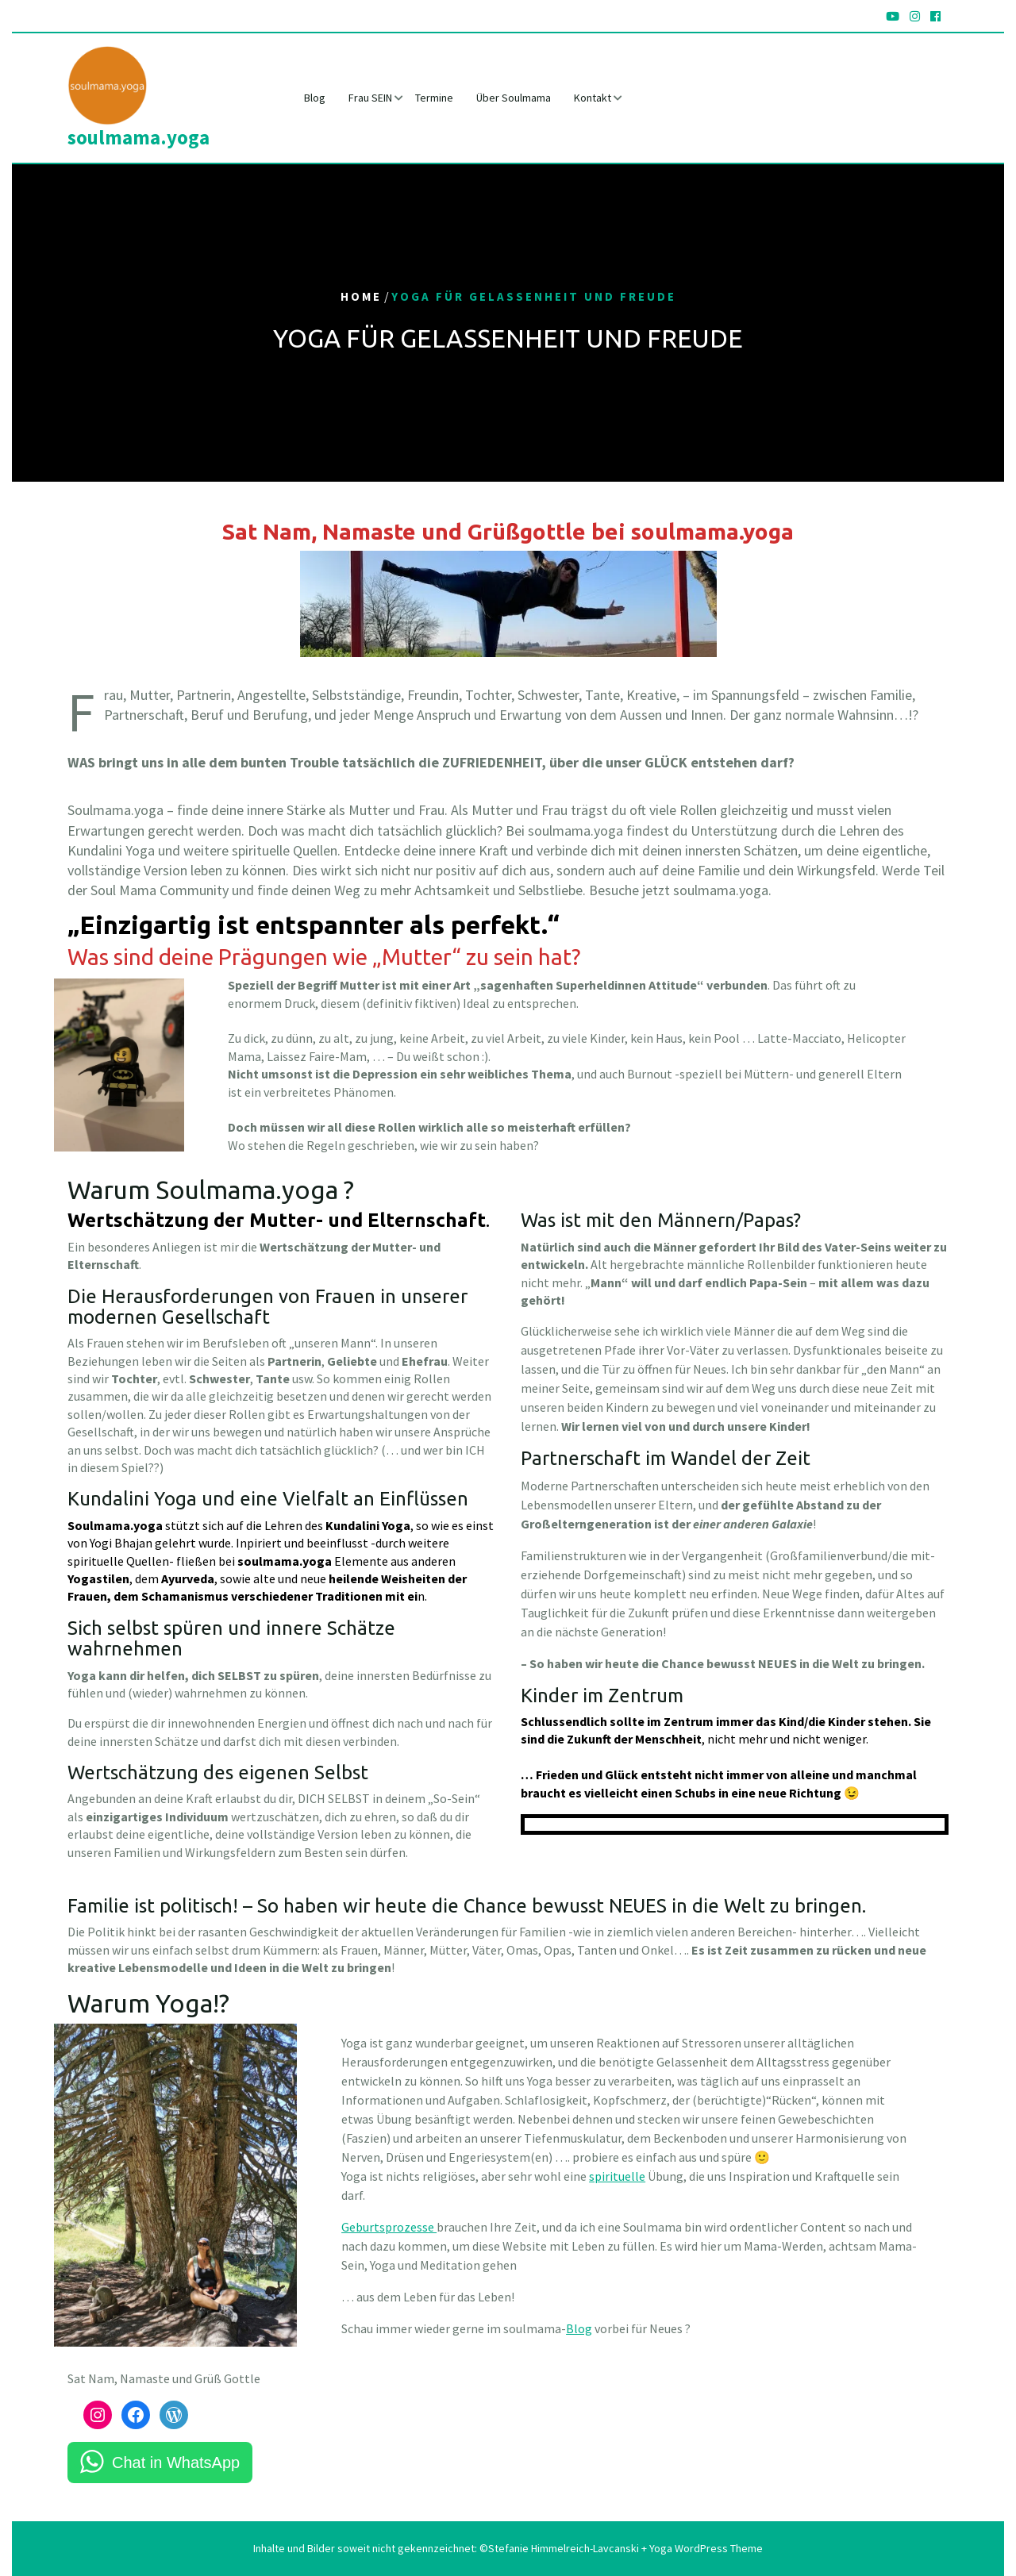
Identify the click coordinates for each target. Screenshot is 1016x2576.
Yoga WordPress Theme (705, 2548)
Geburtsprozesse (389, 2227)
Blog (314, 97)
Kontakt (592, 97)
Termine (434, 97)
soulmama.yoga (138, 137)
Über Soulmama (513, 97)
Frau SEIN (370, 97)
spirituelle (617, 2176)
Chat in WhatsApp (176, 2462)
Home (361, 297)
